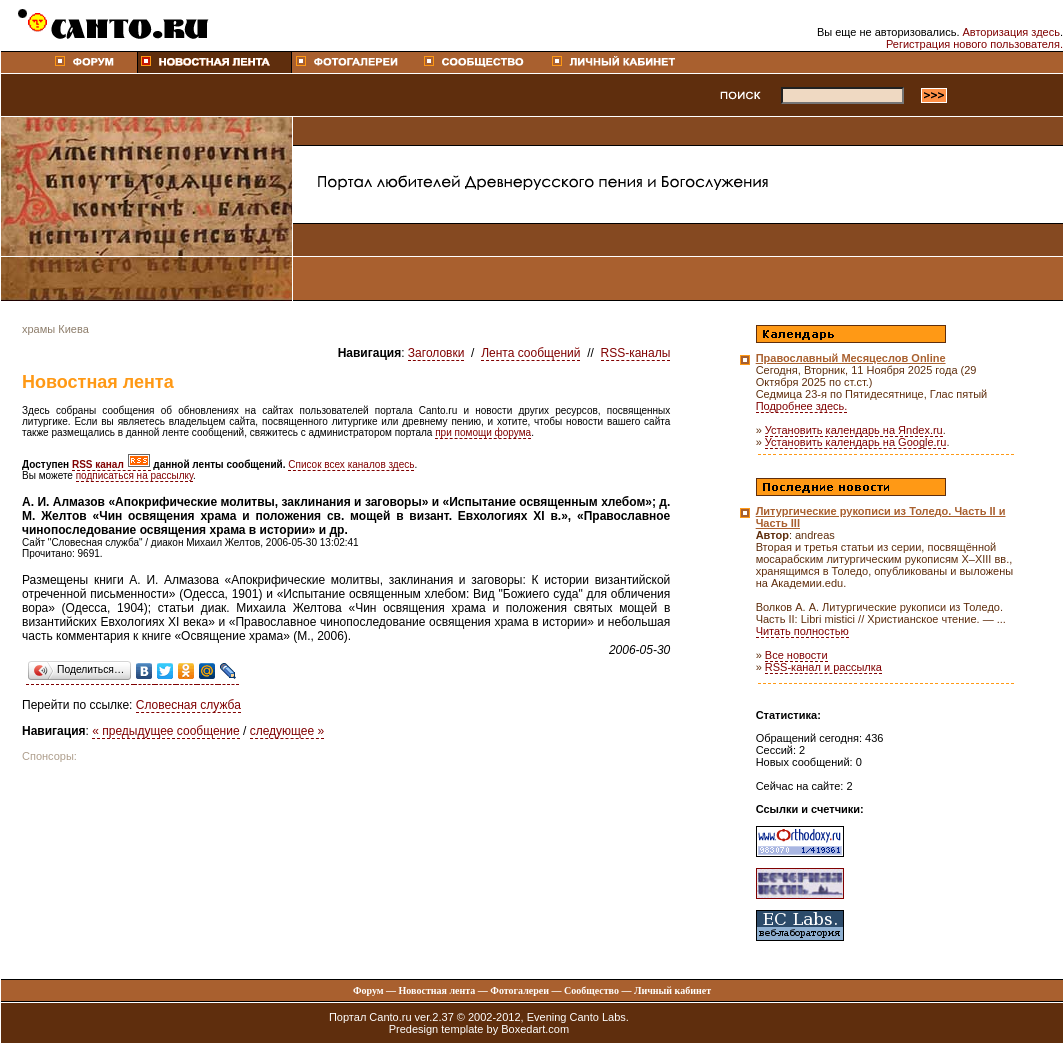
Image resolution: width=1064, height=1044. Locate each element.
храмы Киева (55, 329)
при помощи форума (483, 432)
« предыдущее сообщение (165, 731)
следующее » (287, 731)
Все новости (796, 655)
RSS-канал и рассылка (823, 667)
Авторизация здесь (1011, 32)
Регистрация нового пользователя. (974, 44)
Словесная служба (188, 705)
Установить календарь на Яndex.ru (854, 430)
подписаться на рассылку (134, 475)
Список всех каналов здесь (351, 464)
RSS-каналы (636, 353)
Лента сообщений (530, 353)
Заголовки (436, 353)
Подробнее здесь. (802, 406)
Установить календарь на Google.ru (856, 442)
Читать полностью (802, 631)
